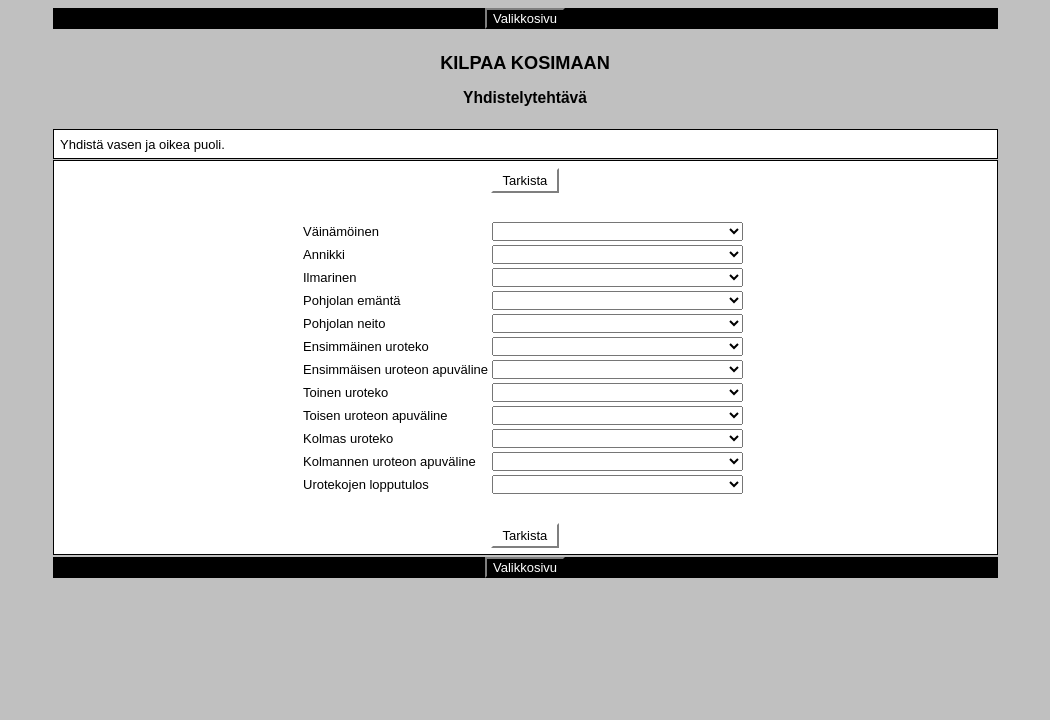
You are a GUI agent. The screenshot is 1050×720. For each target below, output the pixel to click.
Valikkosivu (525, 18)
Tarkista (525, 180)
